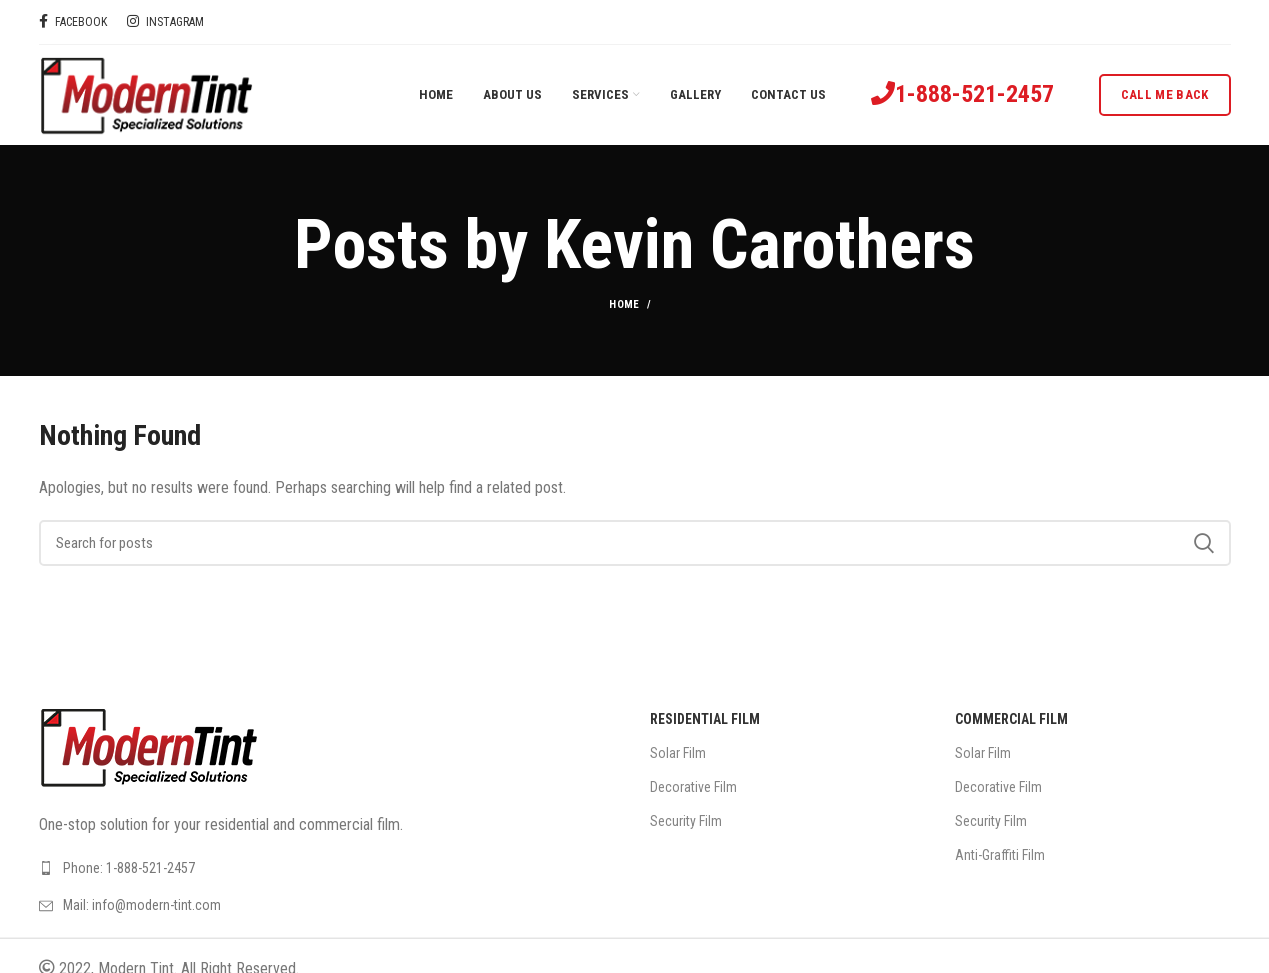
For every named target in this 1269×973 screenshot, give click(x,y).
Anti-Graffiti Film (1000, 855)
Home (624, 304)
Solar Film (678, 753)
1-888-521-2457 (974, 94)
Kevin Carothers (759, 245)
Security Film (686, 821)
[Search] (635, 543)
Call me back (1165, 94)
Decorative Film (693, 787)
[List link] (329, 868)
